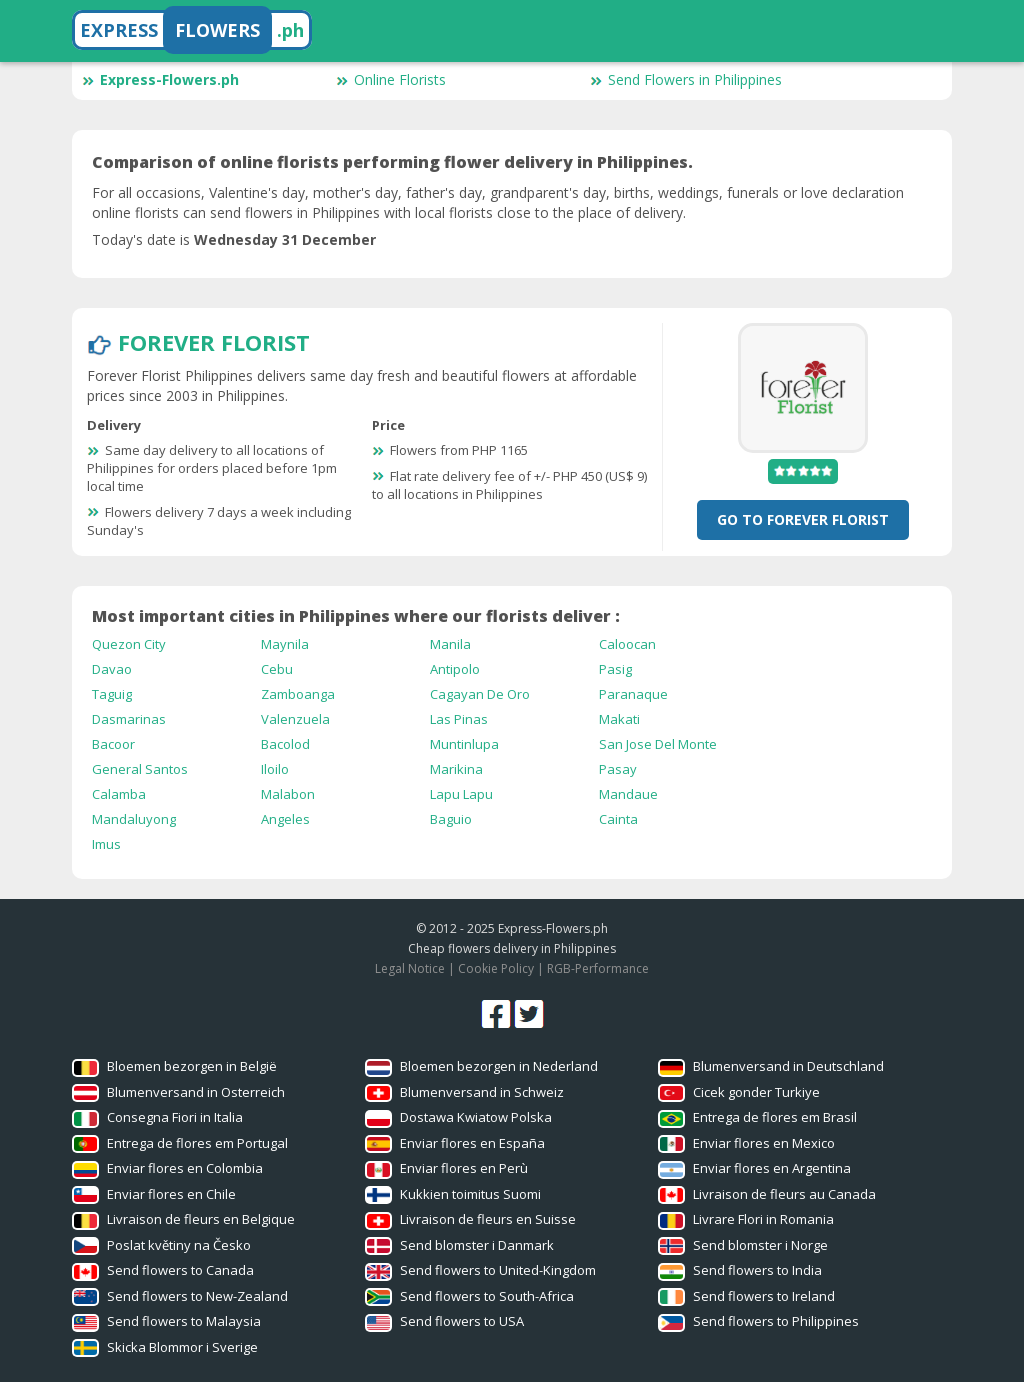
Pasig (615, 669)
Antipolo (455, 669)
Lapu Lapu (461, 794)
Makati (619, 719)
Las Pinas (459, 719)
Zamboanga (298, 694)
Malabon (288, 794)
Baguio (451, 819)
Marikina (456, 769)
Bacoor (113, 744)
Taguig (112, 694)
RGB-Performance (598, 968)
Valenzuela (295, 719)
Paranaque (633, 694)
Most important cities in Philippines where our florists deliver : (356, 616)
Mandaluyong (134, 819)
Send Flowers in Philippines (686, 79)
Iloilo (275, 769)
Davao (112, 669)
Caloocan (627, 644)
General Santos (140, 769)
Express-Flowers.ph (160, 79)
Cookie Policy (496, 968)
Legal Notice (410, 968)
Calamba (119, 794)
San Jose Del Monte (658, 744)
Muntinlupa (464, 744)
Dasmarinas (129, 719)
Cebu (277, 669)
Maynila (285, 644)
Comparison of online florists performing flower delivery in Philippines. (392, 162)
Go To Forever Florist (803, 519)
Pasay (618, 769)
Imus (106, 844)
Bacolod (285, 744)
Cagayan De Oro (480, 694)
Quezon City (129, 644)
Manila (450, 644)
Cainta (618, 819)
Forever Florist (214, 342)
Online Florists (391, 79)
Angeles (285, 819)
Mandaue (628, 794)
